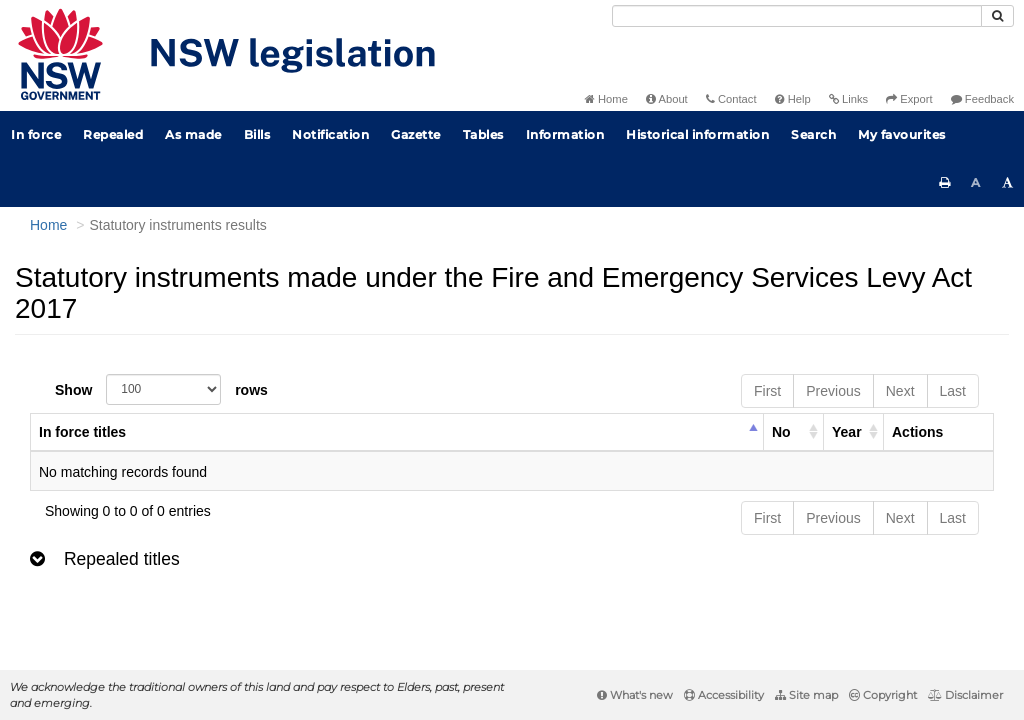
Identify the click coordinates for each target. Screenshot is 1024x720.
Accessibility (724, 695)
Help (793, 99)
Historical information (697, 134)
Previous (833, 391)
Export (909, 99)
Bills (257, 134)
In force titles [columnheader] (82, 432)
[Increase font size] (1008, 183)
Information (565, 134)
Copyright (883, 695)
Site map (806, 695)
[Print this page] (945, 183)
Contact (731, 99)
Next (900, 391)
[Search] (797, 16)
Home (606, 99)
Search (813, 134)
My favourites (902, 134)
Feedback (982, 99)
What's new (635, 695)
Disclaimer (965, 695)
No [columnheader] (781, 432)
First (767, 391)
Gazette (416, 134)
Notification (330, 134)
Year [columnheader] (847, 432)
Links (848, 99)
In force (36, 134)
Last (953, 391)
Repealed (113, 134)
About (667, 99)
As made (193, 134)
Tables (483, 134)
